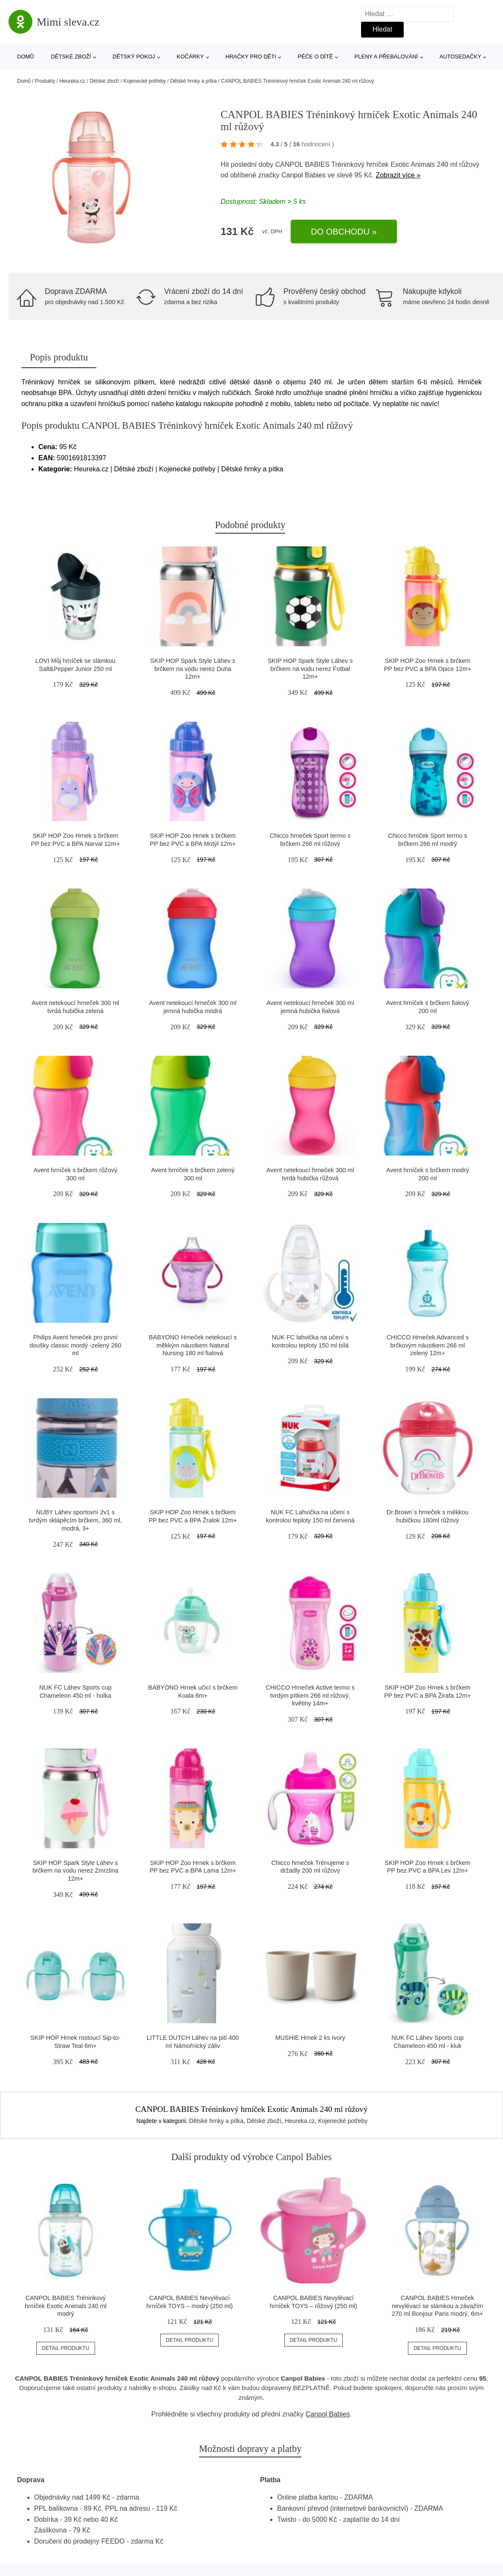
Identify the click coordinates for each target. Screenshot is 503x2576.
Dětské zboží (71, 56)
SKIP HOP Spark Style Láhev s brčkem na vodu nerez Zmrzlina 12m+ (75, 1870)
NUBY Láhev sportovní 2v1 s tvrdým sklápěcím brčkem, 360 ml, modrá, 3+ (75, 1520)
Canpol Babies (303, 175)
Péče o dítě (315, 56)
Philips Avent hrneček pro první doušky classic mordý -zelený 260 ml (75, 1345)
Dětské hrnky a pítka (193, 81)
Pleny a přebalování (386, 56)
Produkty (45, 81)
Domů (25, 56)
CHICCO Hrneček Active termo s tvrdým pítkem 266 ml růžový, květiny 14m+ (310, 1695)
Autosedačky (460, 56)
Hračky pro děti (250, 56)
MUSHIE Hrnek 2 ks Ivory (310, 2037)
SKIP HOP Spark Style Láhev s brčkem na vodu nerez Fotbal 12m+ (310, 668)
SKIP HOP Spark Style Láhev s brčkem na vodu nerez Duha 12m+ (192, 668)
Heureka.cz (72, 81)
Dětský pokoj (134, 56)
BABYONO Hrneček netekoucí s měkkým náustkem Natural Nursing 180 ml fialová (193, 1345)
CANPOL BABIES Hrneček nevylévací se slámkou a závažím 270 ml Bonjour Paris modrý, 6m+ (437, 2305)
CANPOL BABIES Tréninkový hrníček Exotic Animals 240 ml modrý (66, 2305)
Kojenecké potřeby (145, 81)
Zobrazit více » (398, 175)
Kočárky (190, 56)
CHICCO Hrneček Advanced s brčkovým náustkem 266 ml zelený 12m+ (428, 1345)
